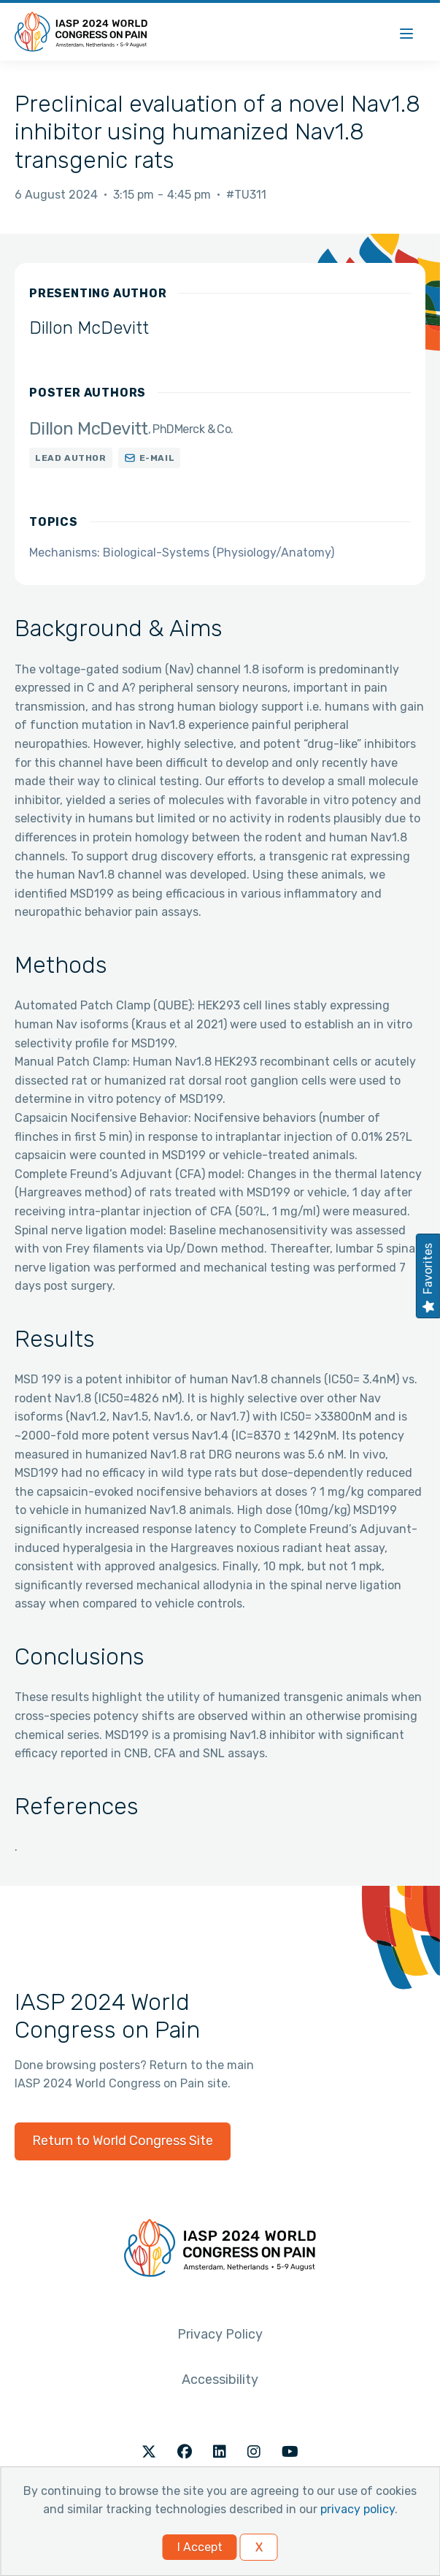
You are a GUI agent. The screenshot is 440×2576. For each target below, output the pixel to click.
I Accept (200, 2547)
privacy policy (357, 2509)
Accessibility (220, 2379)
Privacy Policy (220, 2334)
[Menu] (406, 32)
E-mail (157, 458)
